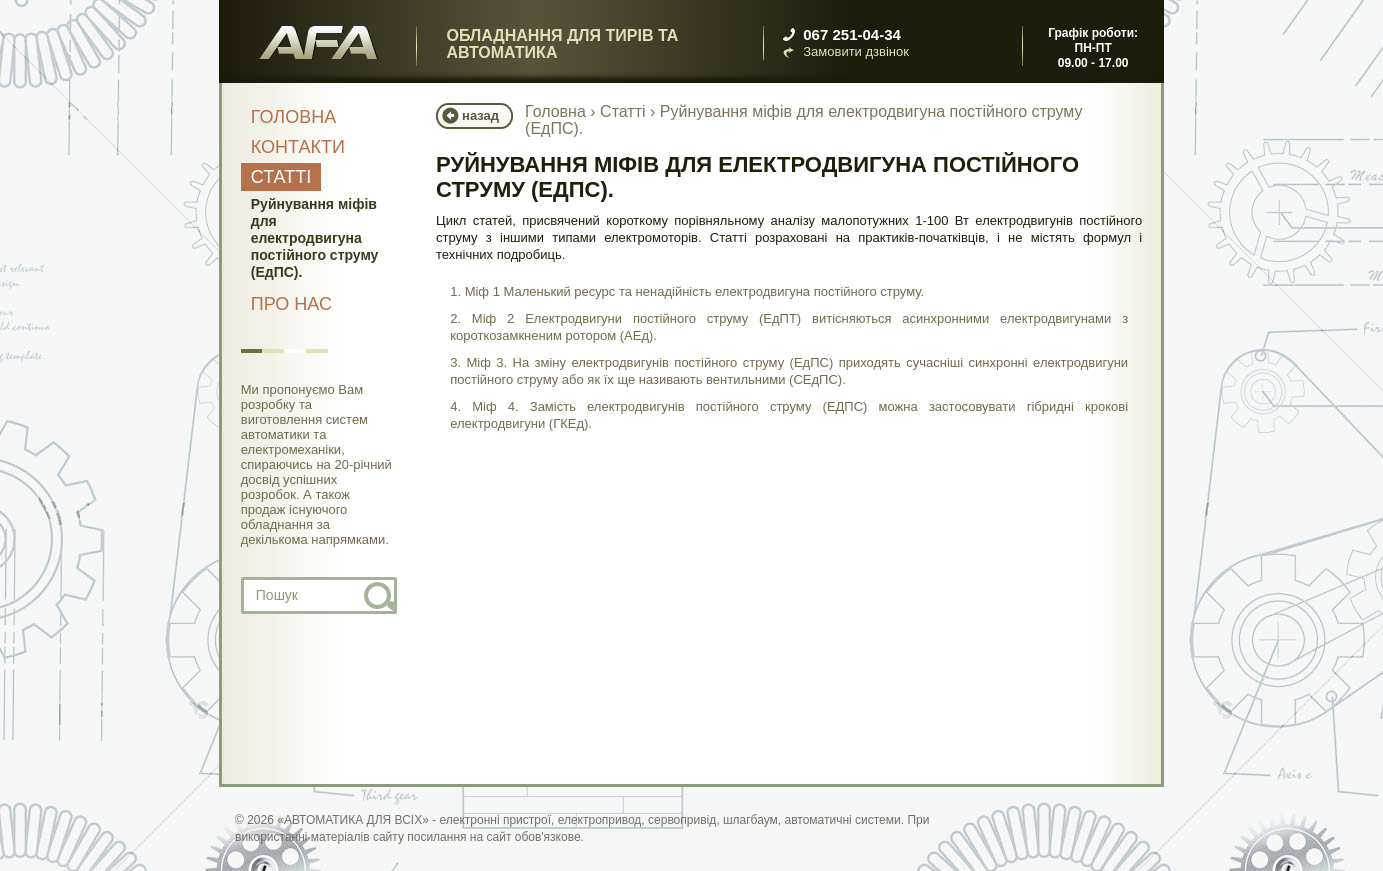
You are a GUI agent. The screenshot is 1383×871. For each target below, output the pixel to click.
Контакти (298, 147)
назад (480, 115)
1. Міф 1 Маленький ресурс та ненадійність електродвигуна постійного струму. (687, 291)
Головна (293, 117)
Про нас (291, 304)
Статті (281, 177)
